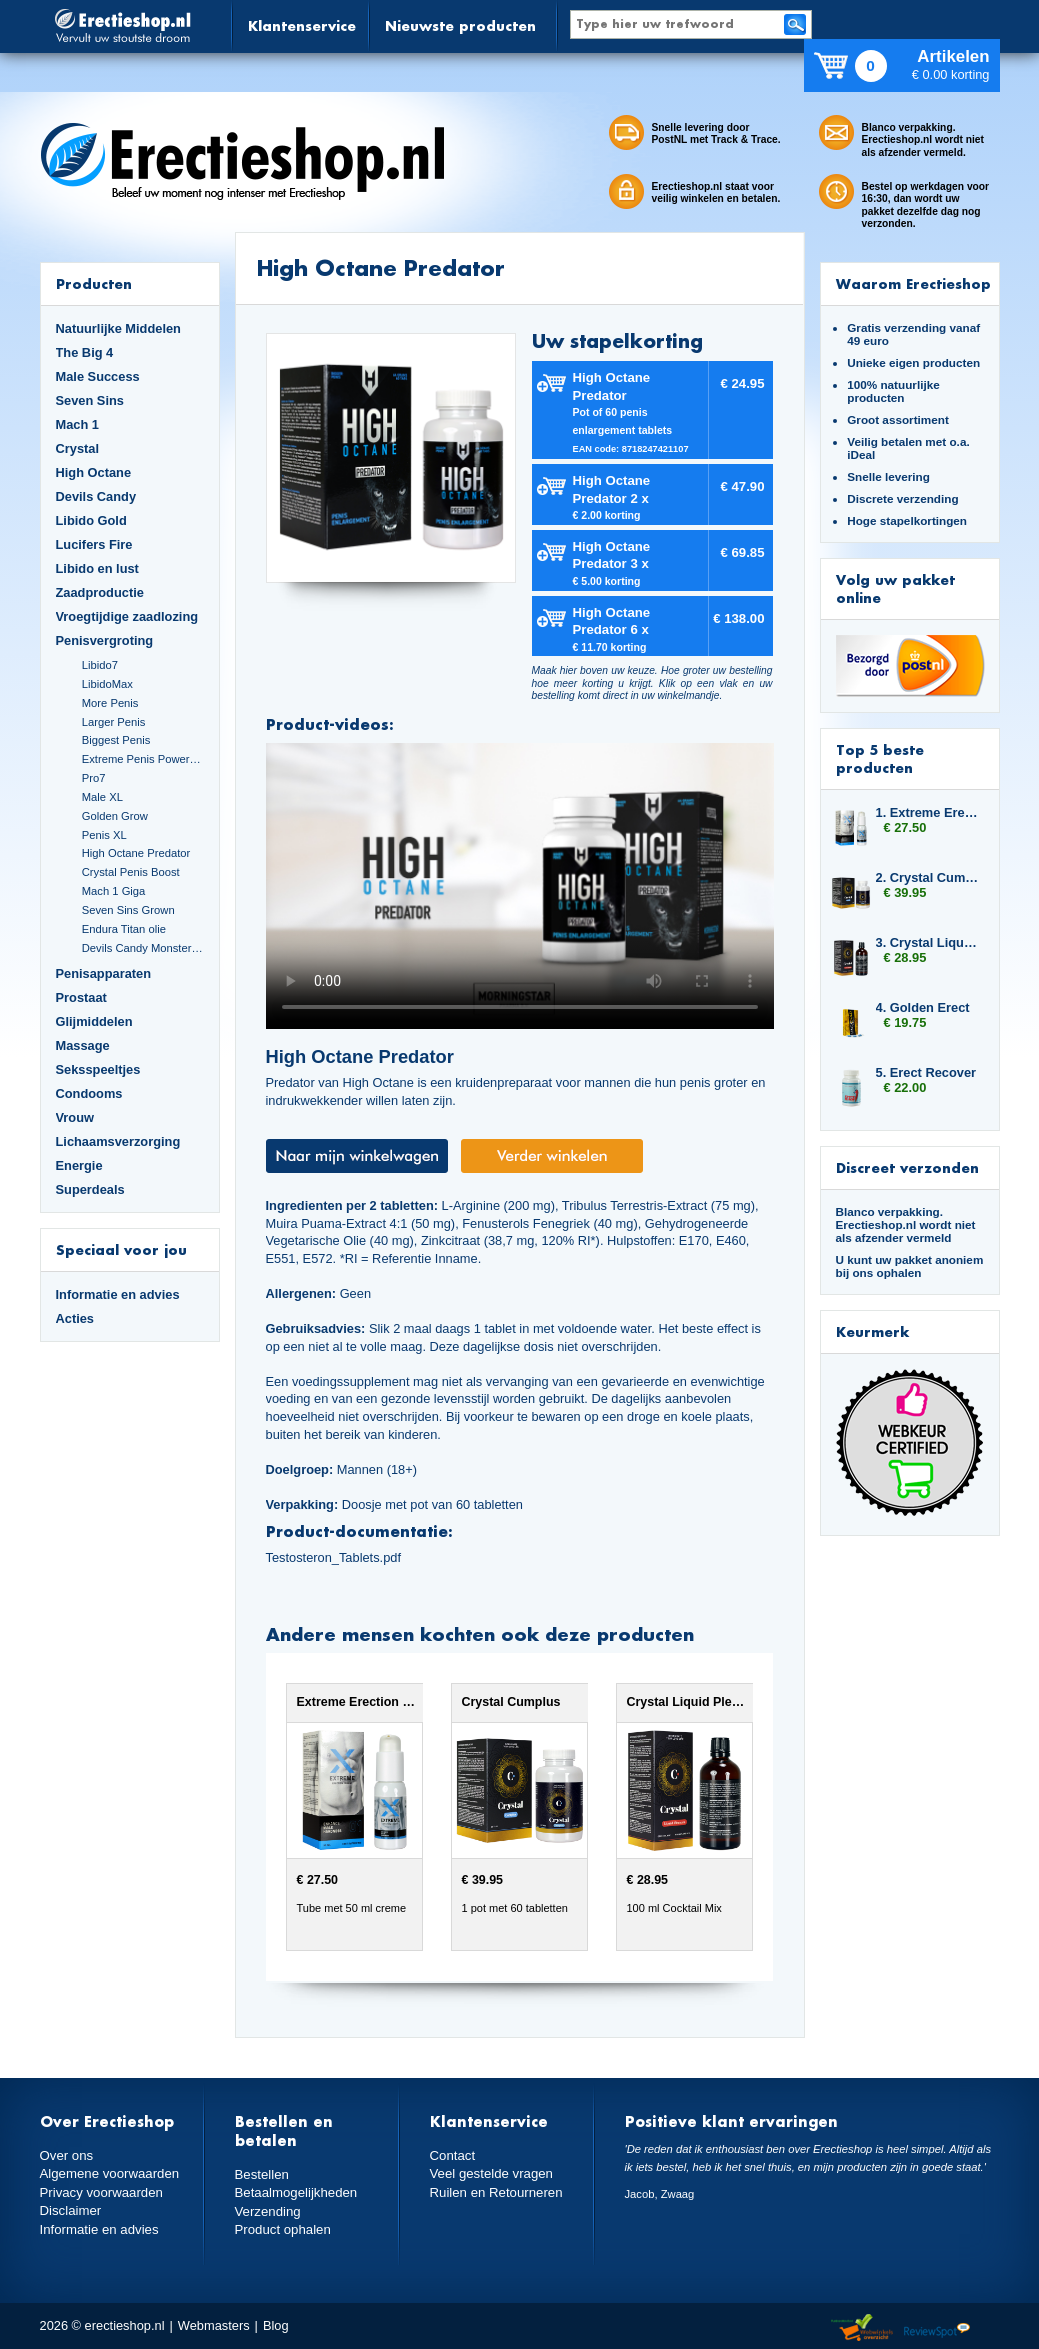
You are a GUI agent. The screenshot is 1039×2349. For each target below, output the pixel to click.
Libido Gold (91, 520)
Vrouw (75, 1117)
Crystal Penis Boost (131, 872)
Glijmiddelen (94, 1021)
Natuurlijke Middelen (118, 328)
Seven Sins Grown (128, 910)
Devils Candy (96, 496)
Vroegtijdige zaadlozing (127, 616)
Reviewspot (937, 2328)
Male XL (102, 797)
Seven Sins (90, 400)
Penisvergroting (105, 640)
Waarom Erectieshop (913, 283)
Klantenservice (302, 25)
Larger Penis (114, 722)
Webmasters (214, 2325)
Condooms (89, 1093)
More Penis (110, 703)
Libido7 (100, 665)
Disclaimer (70, 2209)
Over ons (66, 2155)
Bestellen (261, 2174)
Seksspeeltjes (98, 1069)
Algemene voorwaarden (108, 2173)
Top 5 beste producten (880, 758)
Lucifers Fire (94, 544)
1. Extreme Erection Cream (928, 812)
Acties (75, 1318)
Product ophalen (281, 2228)
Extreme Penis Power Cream (143, 759)
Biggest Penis (116, 740)
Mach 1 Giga (114, 891)
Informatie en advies (118, 1294)
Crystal (78, 448)
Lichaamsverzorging (118, 1141)
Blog (276, 2325)
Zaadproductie (100, 592)
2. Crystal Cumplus (928, 877)
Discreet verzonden (907, 1167)
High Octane (94, 472)
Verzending (267, 2210)
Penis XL (104, 835)
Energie (79, 1165)
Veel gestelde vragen (490, 2173)
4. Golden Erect (923, 1007)
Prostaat (81, 997)
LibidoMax (107, 684)
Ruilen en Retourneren (494, 2191)
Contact (452, 2155)
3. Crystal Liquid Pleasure (928, 942)
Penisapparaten (104, 973)
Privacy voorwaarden (100, 2191)
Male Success (98, 376)
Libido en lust (97, 568)
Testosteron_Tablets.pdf (334, 1557)
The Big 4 (85, 352)
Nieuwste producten (460, 25)
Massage (83, 1045)
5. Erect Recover (926, 1072)
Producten (94, 283)
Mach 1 (78, 424)
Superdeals (90, 1189)
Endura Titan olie (124, 929)
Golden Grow (115, 816)
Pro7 (94, 778)
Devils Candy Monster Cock (143, 948)
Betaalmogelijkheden (294, 2192)
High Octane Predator (136, 853)
